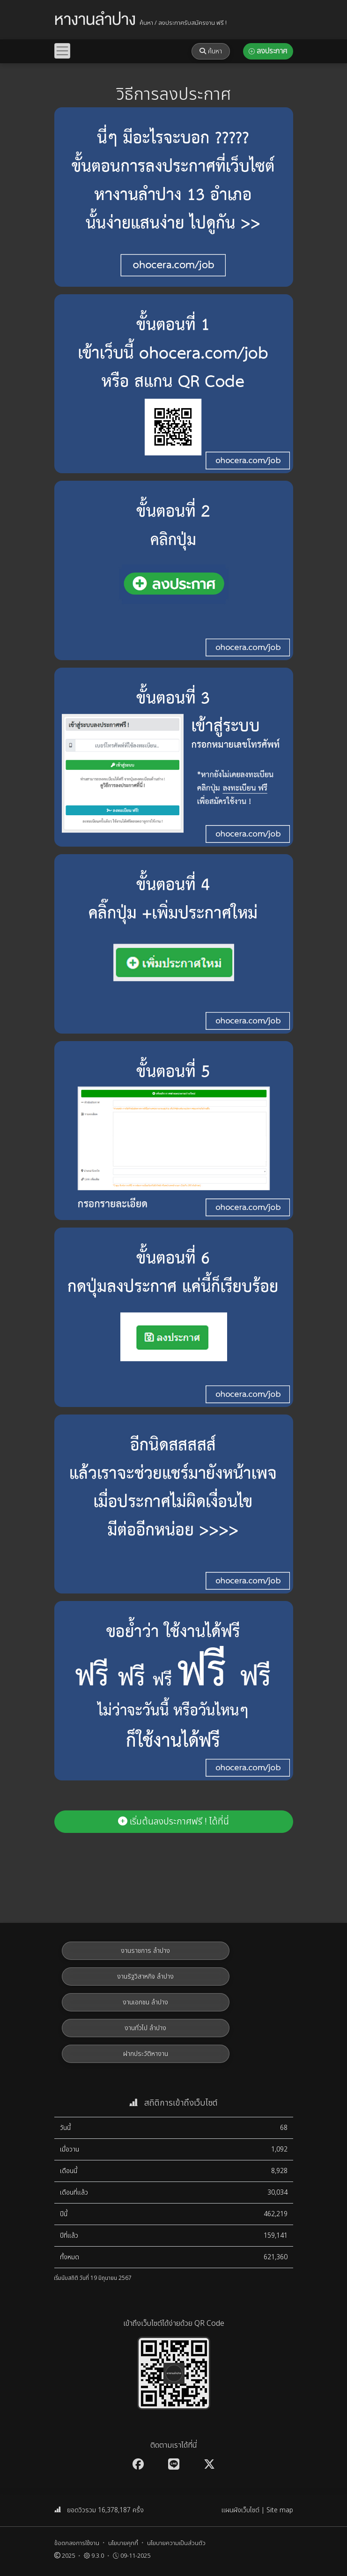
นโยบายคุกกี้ (123, 2543)
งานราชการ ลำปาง (145, 1951)
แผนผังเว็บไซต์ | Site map (257, 2510)
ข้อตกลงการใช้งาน (76, 2543)
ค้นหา (210, 51)
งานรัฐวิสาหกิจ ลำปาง (145, 1976)
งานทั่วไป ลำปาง (145, 2028)
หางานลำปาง (95, 19)
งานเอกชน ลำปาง (145, 2002)
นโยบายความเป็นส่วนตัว (176, 2543)
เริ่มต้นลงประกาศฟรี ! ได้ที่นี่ (173, 1822)
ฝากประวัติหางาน (145, 2054)
